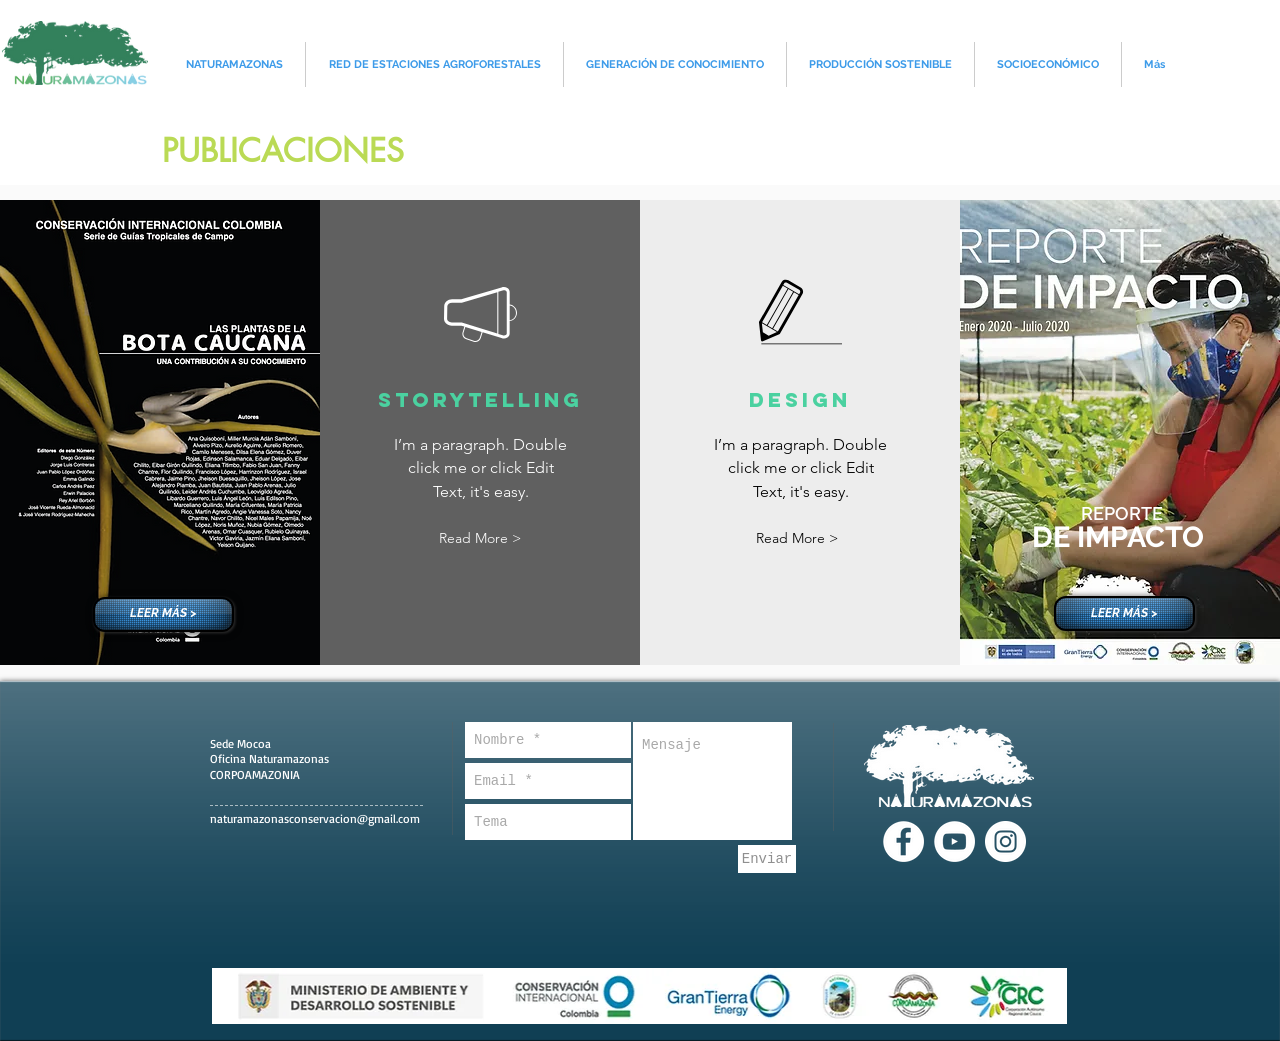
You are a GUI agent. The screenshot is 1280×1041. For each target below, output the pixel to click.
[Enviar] (767, 859)
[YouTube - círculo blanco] (954, 841)
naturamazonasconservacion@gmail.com (315, 818)
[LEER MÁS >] (163, 614)
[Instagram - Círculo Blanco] (1005, 841)
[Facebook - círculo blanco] (903, 841)
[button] (480, 538)
